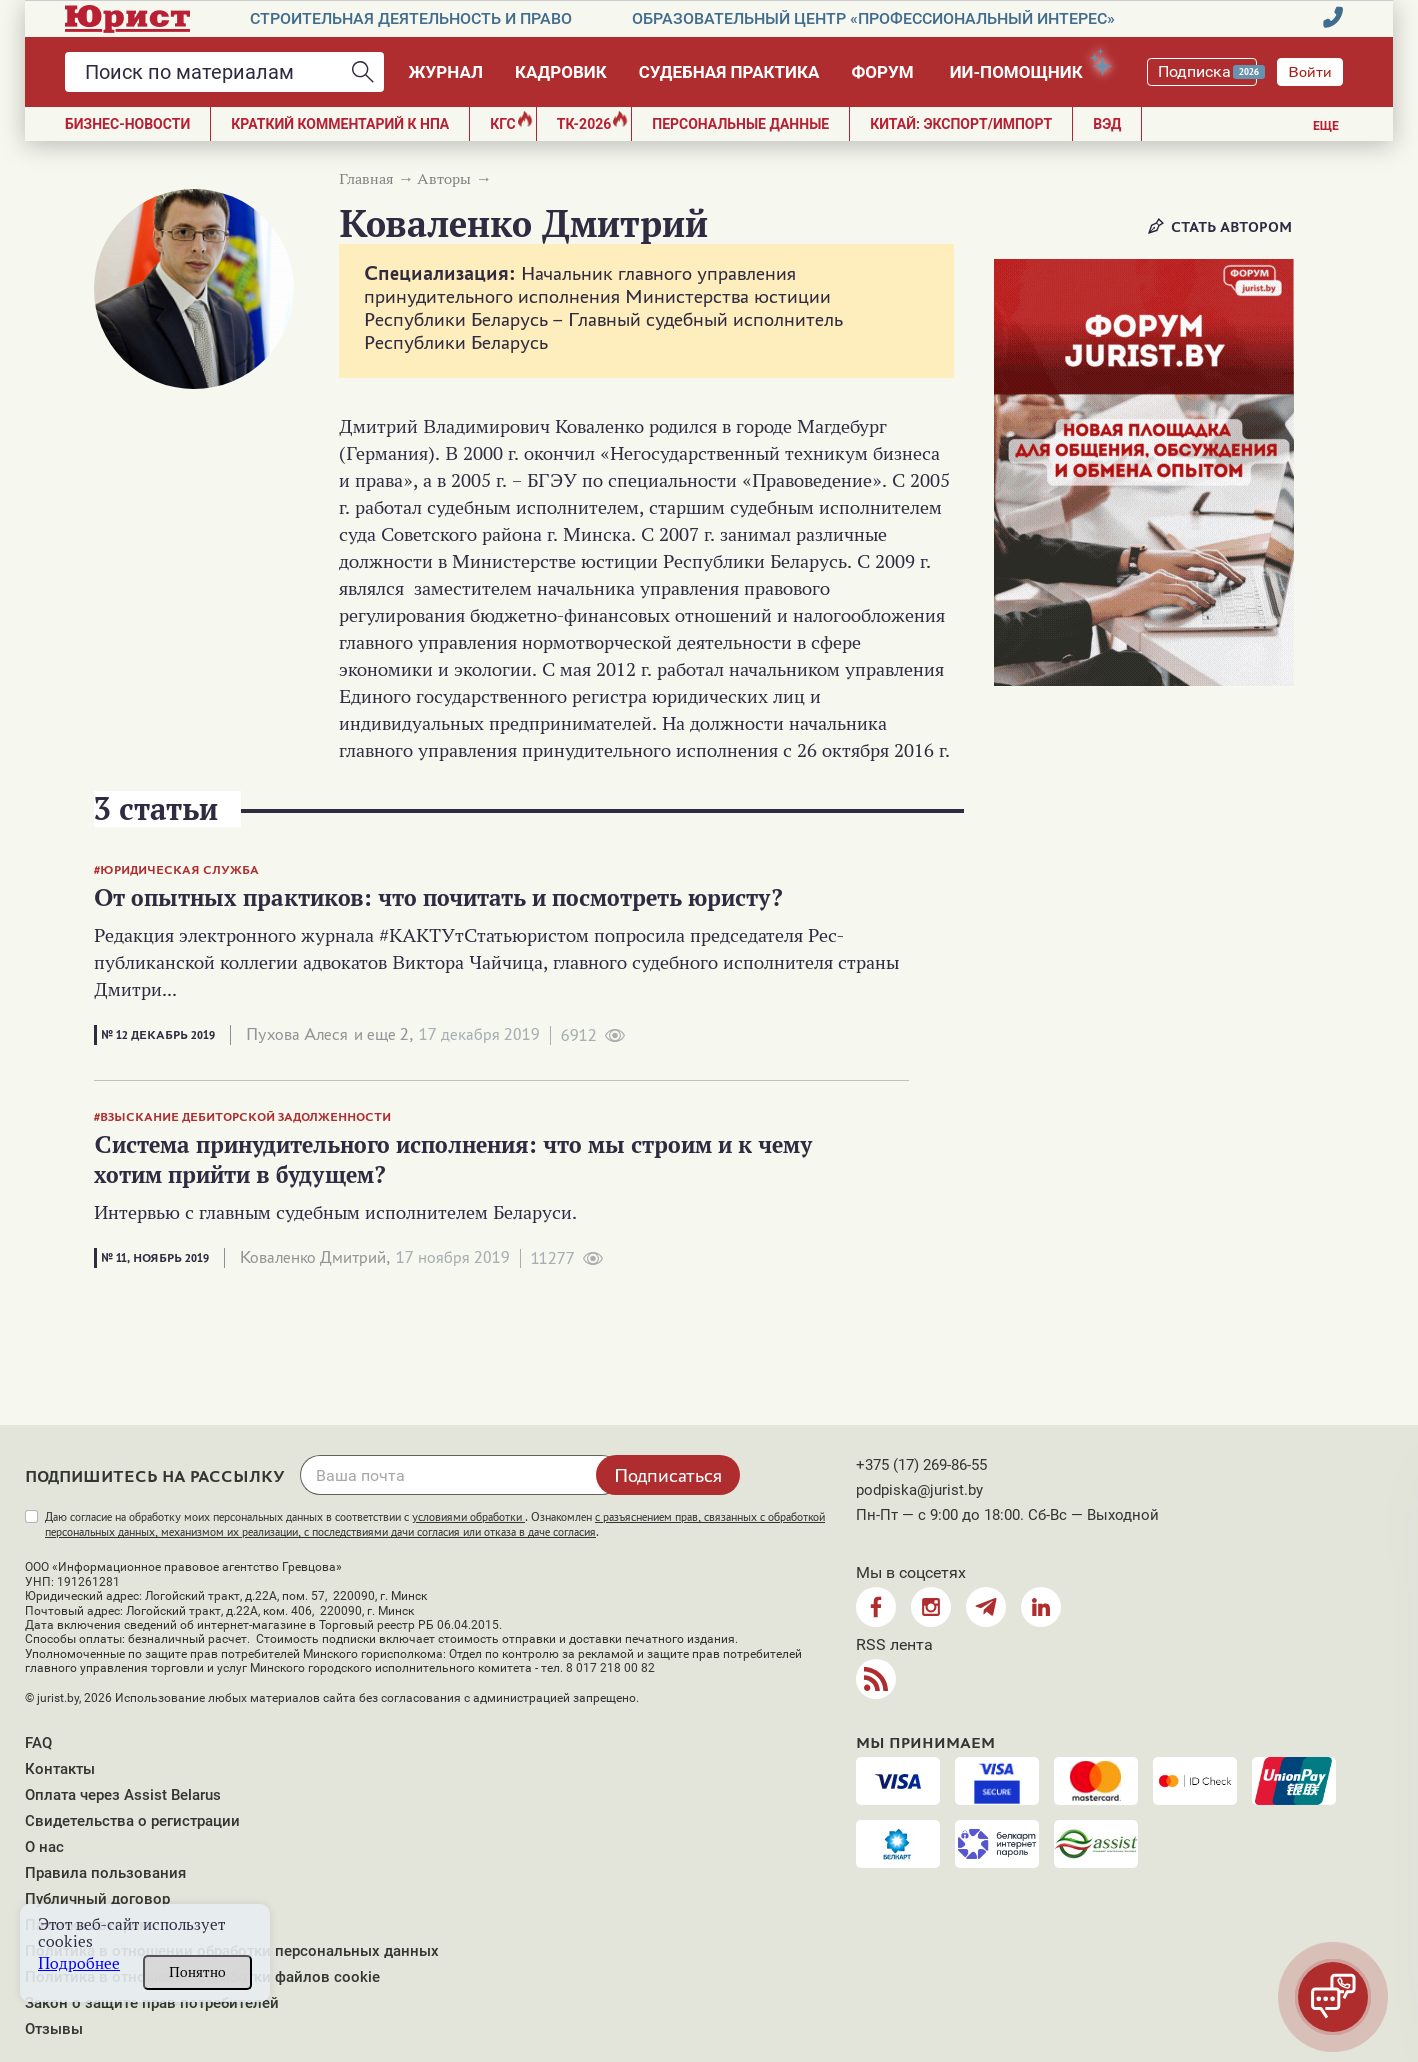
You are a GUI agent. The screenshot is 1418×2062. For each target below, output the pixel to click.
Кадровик (561, 72)
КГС (511, 121)
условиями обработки (468, 1517)
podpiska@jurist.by (919, 1490)
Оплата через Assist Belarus (123, 1795)
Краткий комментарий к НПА (340, 124)
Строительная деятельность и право (411, 18)
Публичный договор (97, 1899)
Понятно (197, 1972)
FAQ (38, 1743)
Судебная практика (729, 72)
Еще (1326, 126)
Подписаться (668, 1475)
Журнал (446, 72)
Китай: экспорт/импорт (961, 124)
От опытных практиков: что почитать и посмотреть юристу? (439, 897)
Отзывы (54, 2029)
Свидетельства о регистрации (132, 1821)
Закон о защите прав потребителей (152, 2003)
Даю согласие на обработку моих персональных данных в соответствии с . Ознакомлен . (435, 1524)
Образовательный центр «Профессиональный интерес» (873, 18)
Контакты (60, 1769)
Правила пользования (105, 1873)
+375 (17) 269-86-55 (921, 1465)
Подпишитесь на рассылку (155, 1477)
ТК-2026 (592, 121)
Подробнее (79, 1963)
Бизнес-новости (127, 124)
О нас (44, 1847)
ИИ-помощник (1026, 68)
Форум (882, 72)
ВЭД (1107, 124)
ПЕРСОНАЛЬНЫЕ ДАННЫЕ (740, 124)
